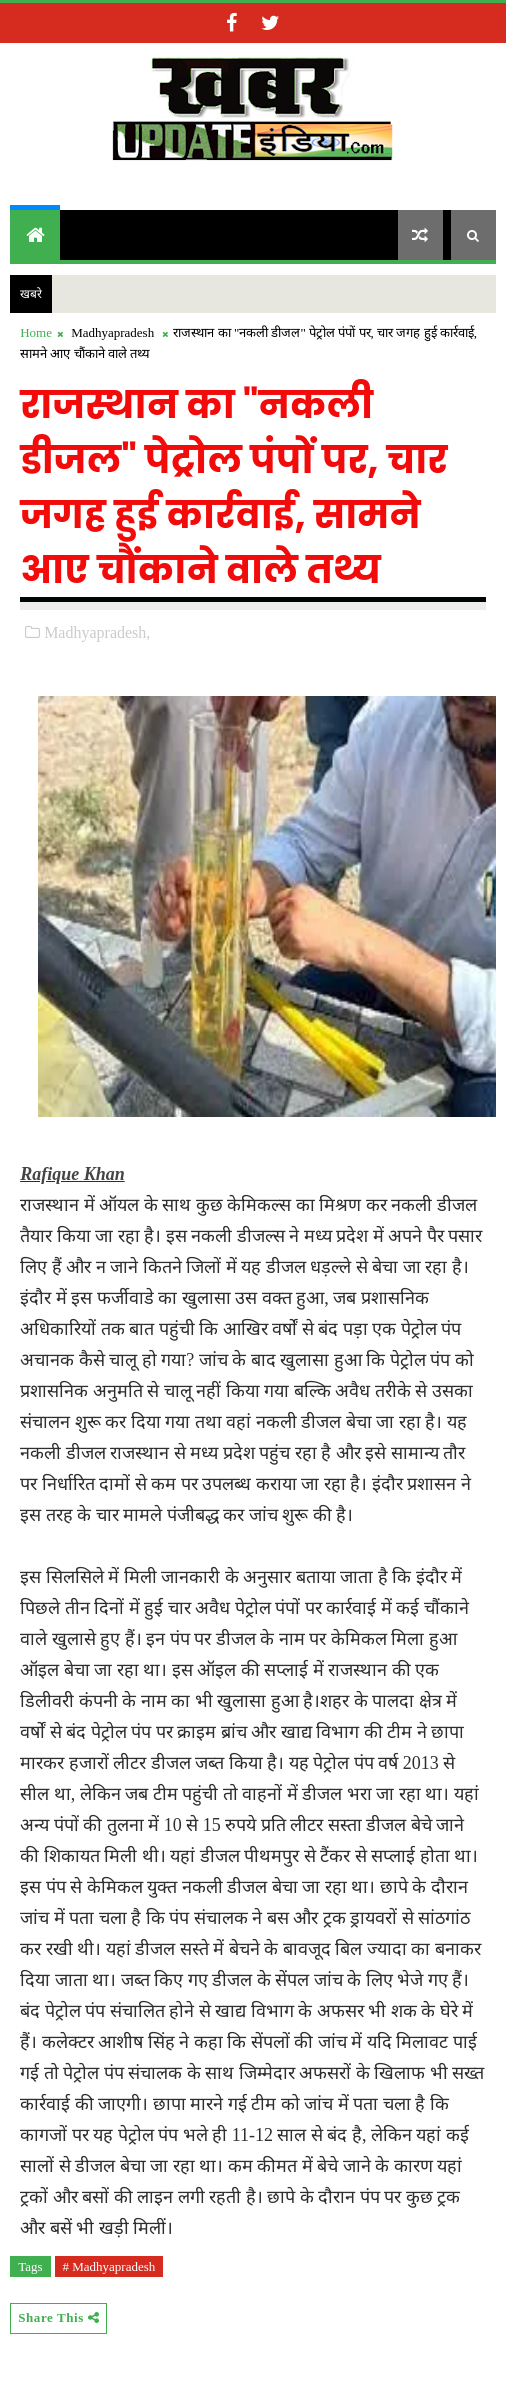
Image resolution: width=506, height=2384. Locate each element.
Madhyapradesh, (97, 632)
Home (36, 332)
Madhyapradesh (112, 332)
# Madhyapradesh (109, 2266)
